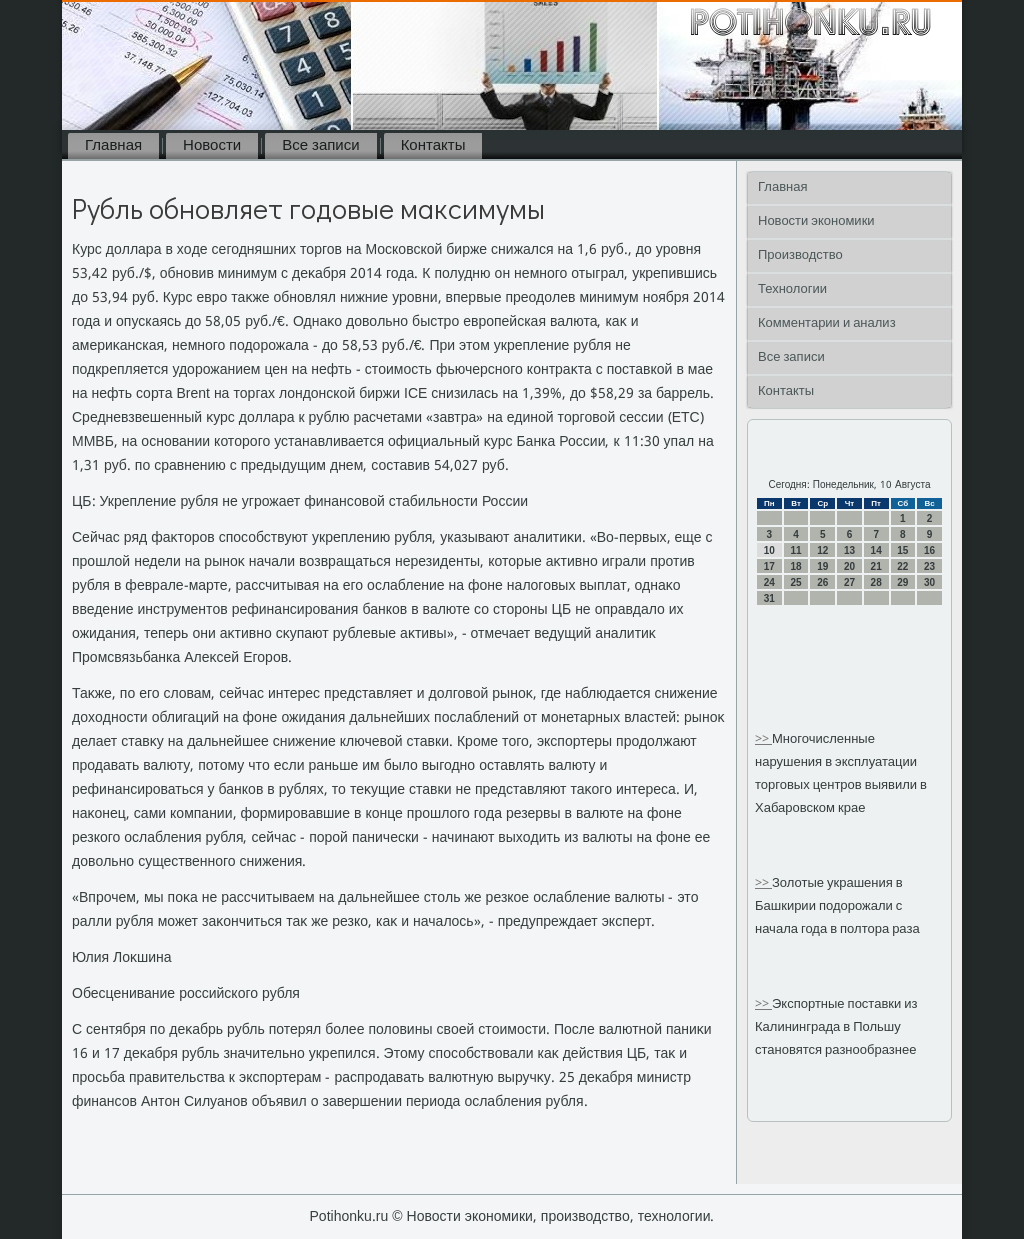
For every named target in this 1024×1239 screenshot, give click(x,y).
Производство (800, 255)
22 (902, 566)
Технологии (792, 289)
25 (795, 582)
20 (849, 566)
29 (902, 582)
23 (929, 566)
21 (876, 566)
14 (876, 550)
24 (769, 582)
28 (876, 582)
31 (769, 598)
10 (769, 550)
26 (822, 582)
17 (769, 566)
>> (763, 739)
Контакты (433, 146)
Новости (212, 146)
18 (795, 566)
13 (849, 550)
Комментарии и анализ (827, 323)
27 (849, 582)
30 (929, 582)
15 (902, 550)
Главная (113, 146)
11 (795, 550)
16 (929, 550)
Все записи (320, 146)
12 (822, 550)
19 (822, 566)
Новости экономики (816, 221)
